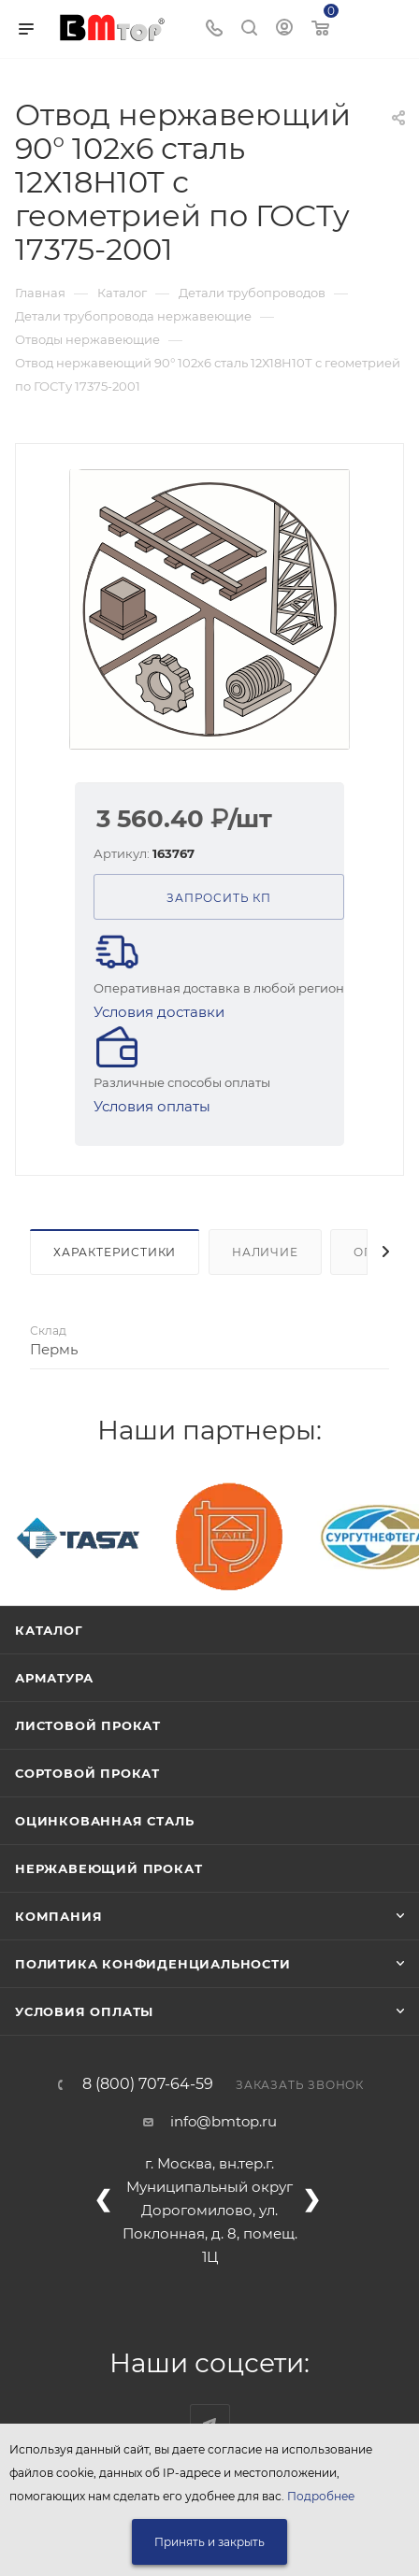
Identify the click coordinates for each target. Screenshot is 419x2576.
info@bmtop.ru (223, 2121)
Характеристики (114, 1252)
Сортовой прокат (87, 1773)
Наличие (265, 1252)
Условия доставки (159, 1012)
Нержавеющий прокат (108, 1868)
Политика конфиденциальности (153, 1963)
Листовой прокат (88, 1725)
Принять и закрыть (209, 2542)
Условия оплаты (152, 1106)
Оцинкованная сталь (104, 1820)
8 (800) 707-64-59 (147, 2084)
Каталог (49, 1630)
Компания (58, 1916)
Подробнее (320, 2496)
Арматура (54, 1677)
